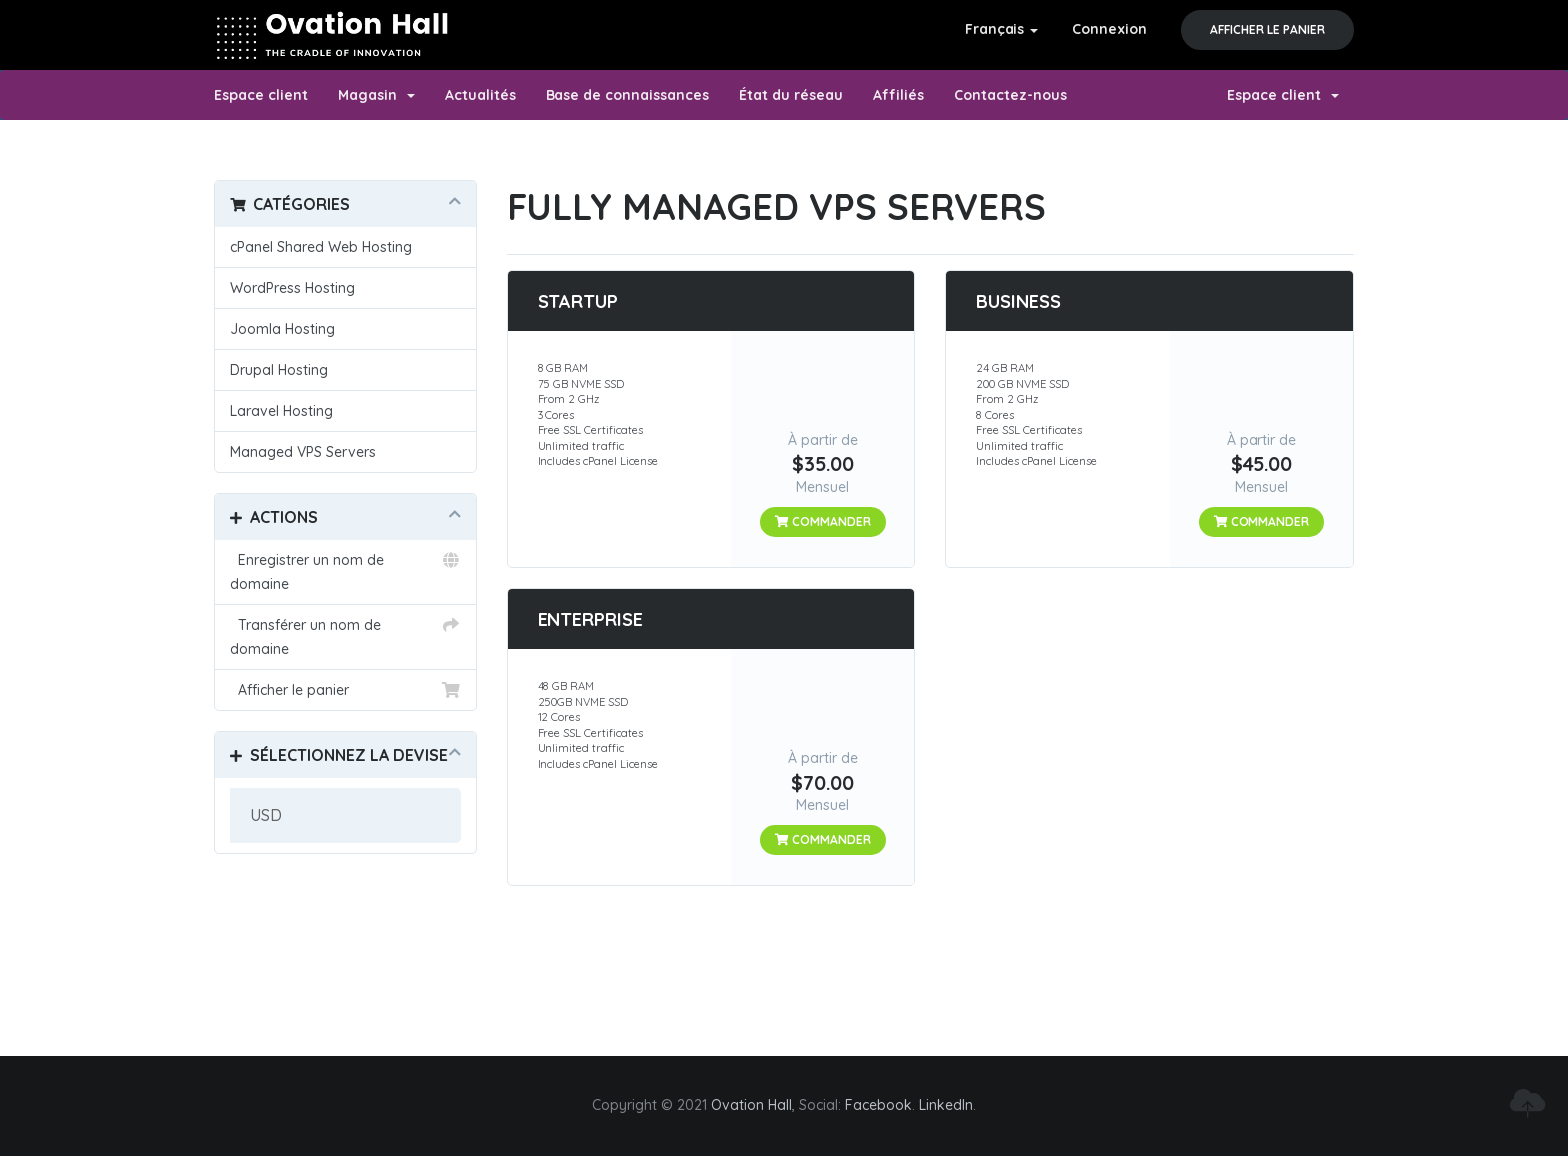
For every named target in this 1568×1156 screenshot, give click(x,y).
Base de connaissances (628, 95)
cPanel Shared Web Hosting (321, 247)
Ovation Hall (751, 1105)
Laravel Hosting (281, 411)
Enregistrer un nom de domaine (345, 570)
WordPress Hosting (292, 288)
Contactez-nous (1010, 95)
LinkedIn (946, 1105)
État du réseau (791, 95)
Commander (823, 521)
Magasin (376, 95)
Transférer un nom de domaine (345, 635)
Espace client (261, 95)
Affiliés (898, 95)
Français (1002, 29)
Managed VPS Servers (303, 452)
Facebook (878, 1105)
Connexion (1109, 29)
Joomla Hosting (282, 329)
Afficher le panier (1267, 29)
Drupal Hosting (279, 370)
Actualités (480, 95)
